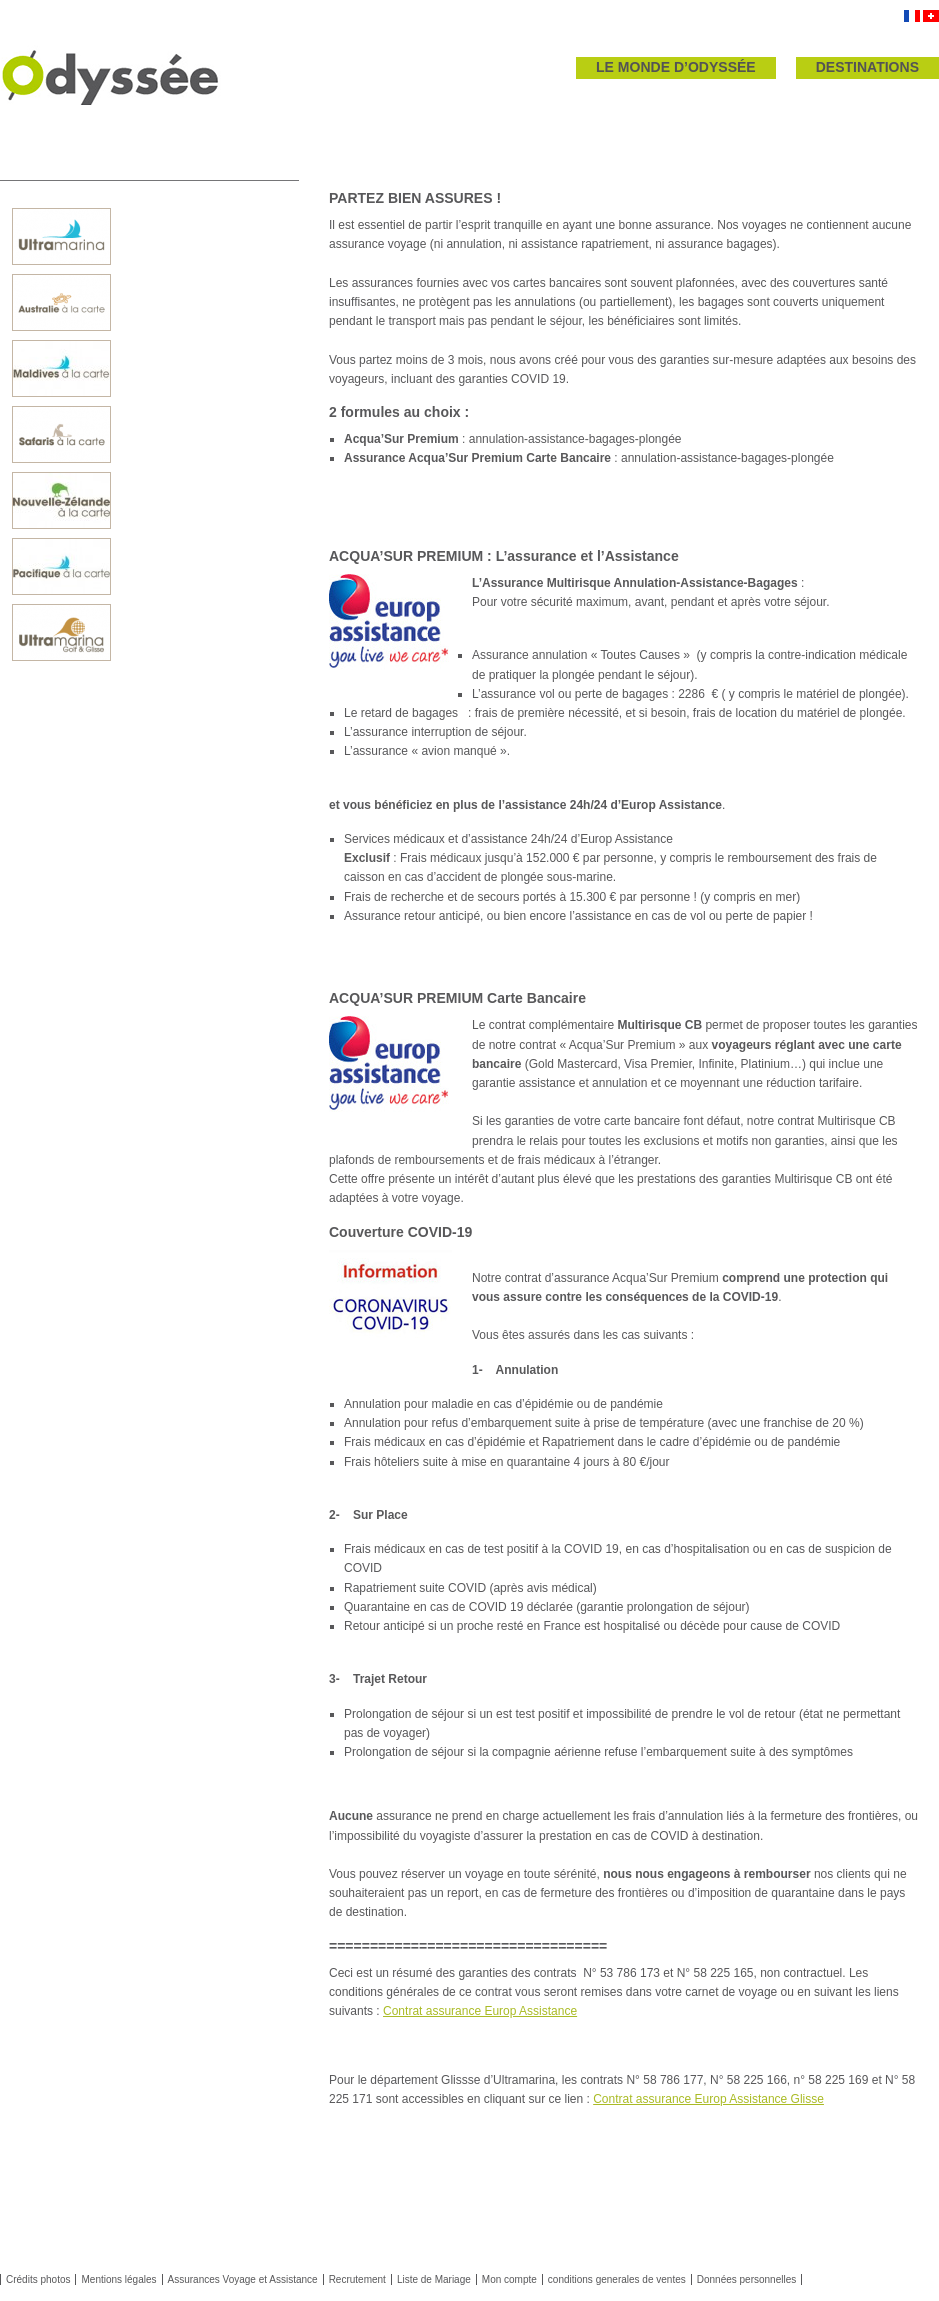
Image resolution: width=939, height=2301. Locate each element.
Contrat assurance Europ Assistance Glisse (708, 2099)
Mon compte (509, 2279)
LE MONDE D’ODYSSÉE (676, 67)
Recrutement (357, 2279)
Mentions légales (118, 2279)
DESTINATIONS (867, 67)
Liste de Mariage (434, 2279)
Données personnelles (747, 2279)
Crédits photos (38, 2279)
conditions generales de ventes (617, 2279)
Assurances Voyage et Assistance (243, 2279)
